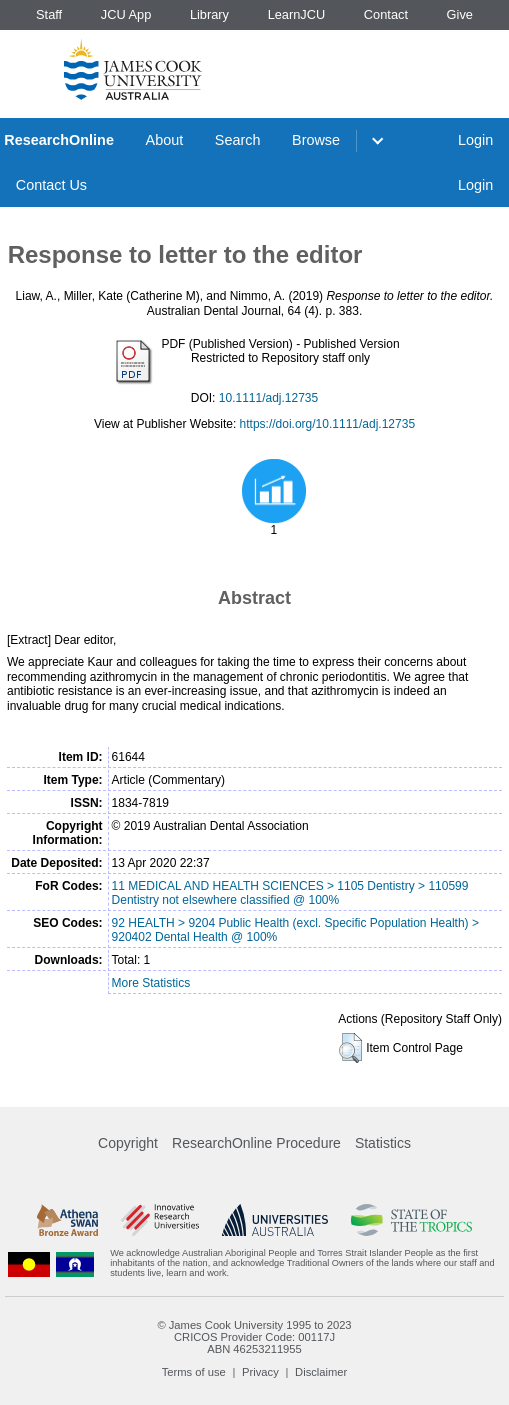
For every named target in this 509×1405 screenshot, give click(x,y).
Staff (49, 14)
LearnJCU (297, 14)
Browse (316, 140)
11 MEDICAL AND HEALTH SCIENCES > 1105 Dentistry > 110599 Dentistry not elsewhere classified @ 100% (290, 893)
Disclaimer (321, 1372)
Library (209, 14)
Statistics (383, 1143)
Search (238, 140)
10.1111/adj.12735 (268, 398)
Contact (386, 14)
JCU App (126, 14)
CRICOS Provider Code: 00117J (254, 1337)
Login (475, 140)
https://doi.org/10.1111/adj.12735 (327, 424)
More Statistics (151, 983)
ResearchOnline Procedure (256, 1143)
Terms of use (194, 1372)
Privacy (260, 1372)
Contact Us (51, 185)
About (165, 140)
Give (460, 14)
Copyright (128, 1143)
